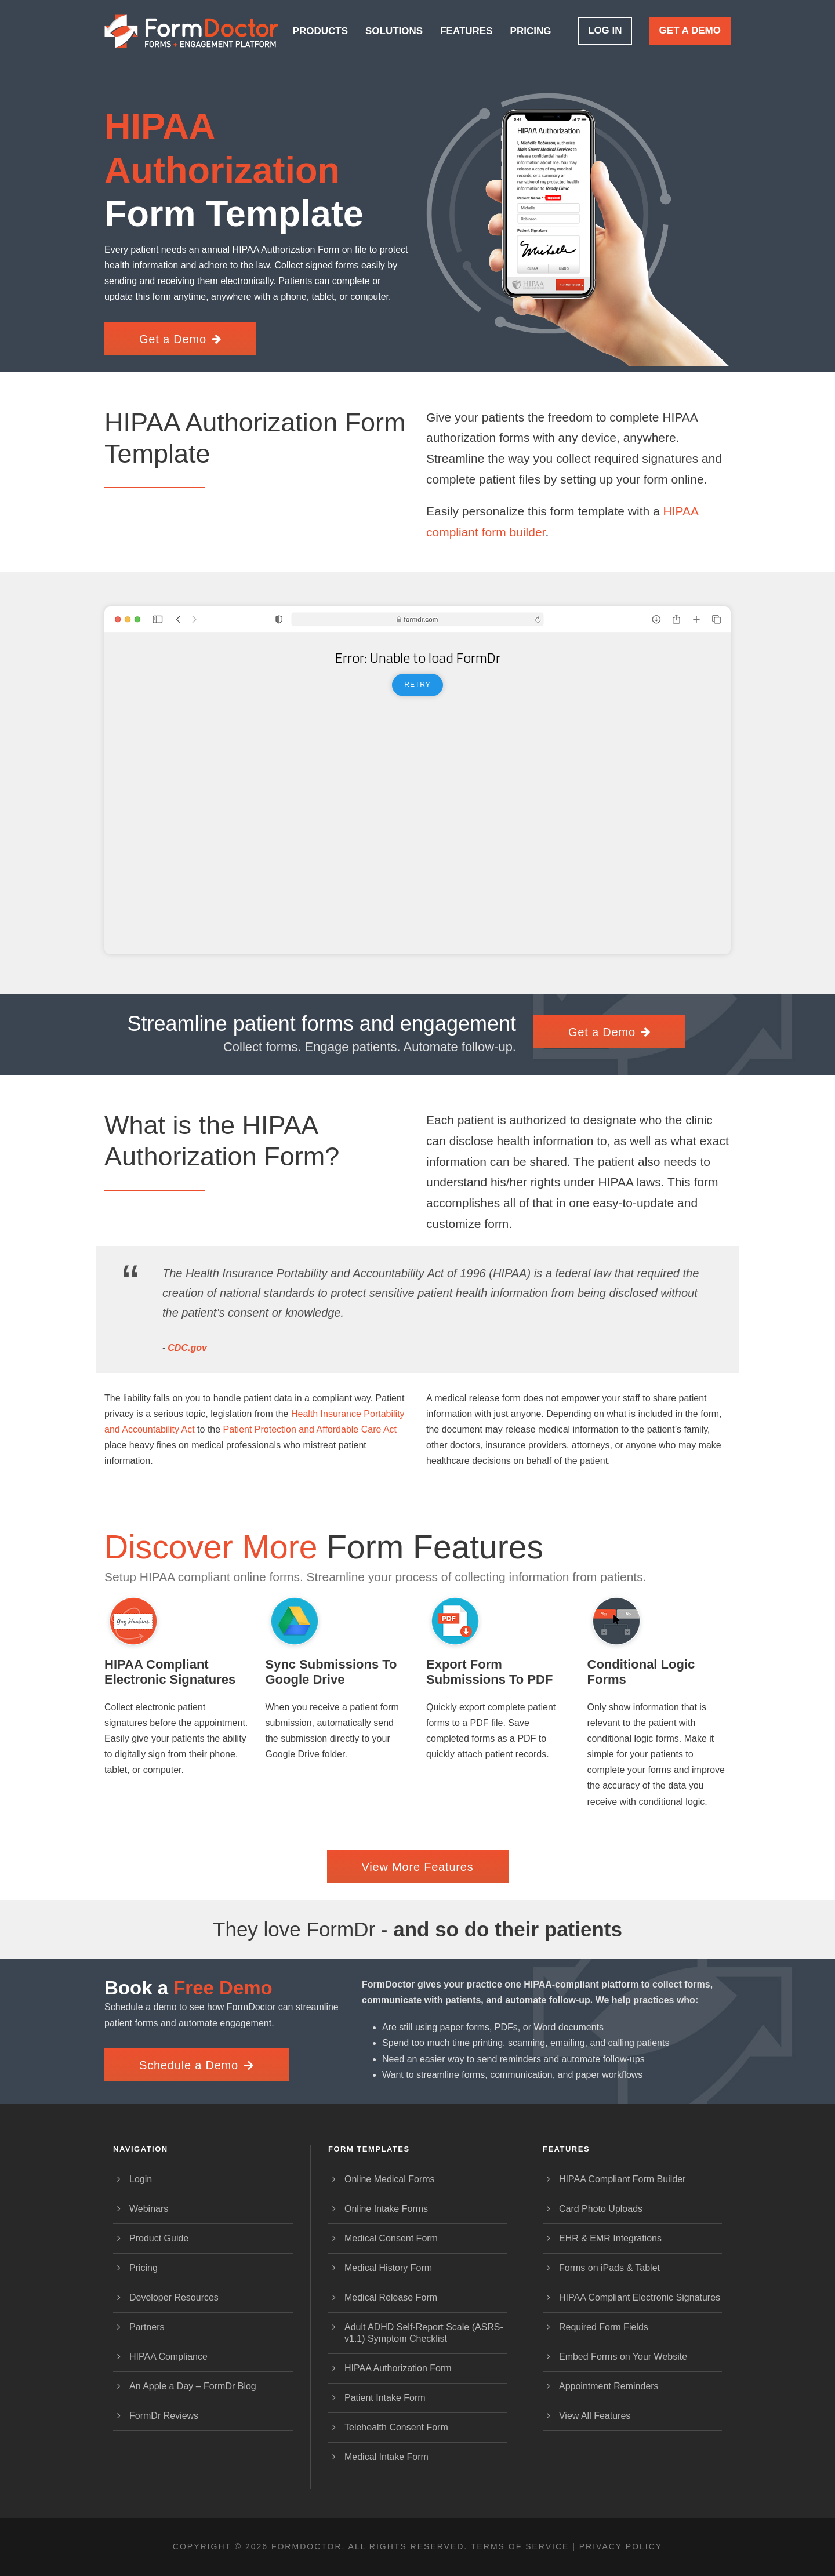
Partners (146, 2327)
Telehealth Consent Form (396, 2427)
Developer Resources (174, 2297)
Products (320, 31)
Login (140, 2179)
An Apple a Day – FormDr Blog (192, 2386)
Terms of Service (520, 2546)
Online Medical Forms (389, 2179)
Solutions (394, 31)
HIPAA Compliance (168, 2356)
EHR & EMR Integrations (610, 2238)
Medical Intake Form (386, 2457)
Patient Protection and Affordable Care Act (310, 1429)
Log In (605, 30)
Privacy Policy (620, 2546)
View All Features (594, 2416)
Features (466, 31)
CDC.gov (187, 1348)
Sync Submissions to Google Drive (331, 1672)
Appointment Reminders (609, 2386)
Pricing (530, 31)
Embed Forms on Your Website (623, 2356)
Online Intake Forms (386, 2209)
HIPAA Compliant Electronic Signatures (169, 1672)
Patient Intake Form (385, 2398)
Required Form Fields (603, 2327)
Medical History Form (388, 2268)
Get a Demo (690, 30)
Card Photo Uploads (600, 2209)
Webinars (148, 2209)
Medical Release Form (390, 2297)
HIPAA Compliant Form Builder (622, 2179)
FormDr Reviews (163, 2416)
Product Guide (158, 2238)
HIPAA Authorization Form (398, 2368)
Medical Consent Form (391, 2238)
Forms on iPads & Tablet (609, 2268)
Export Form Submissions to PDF (489, 1672)
